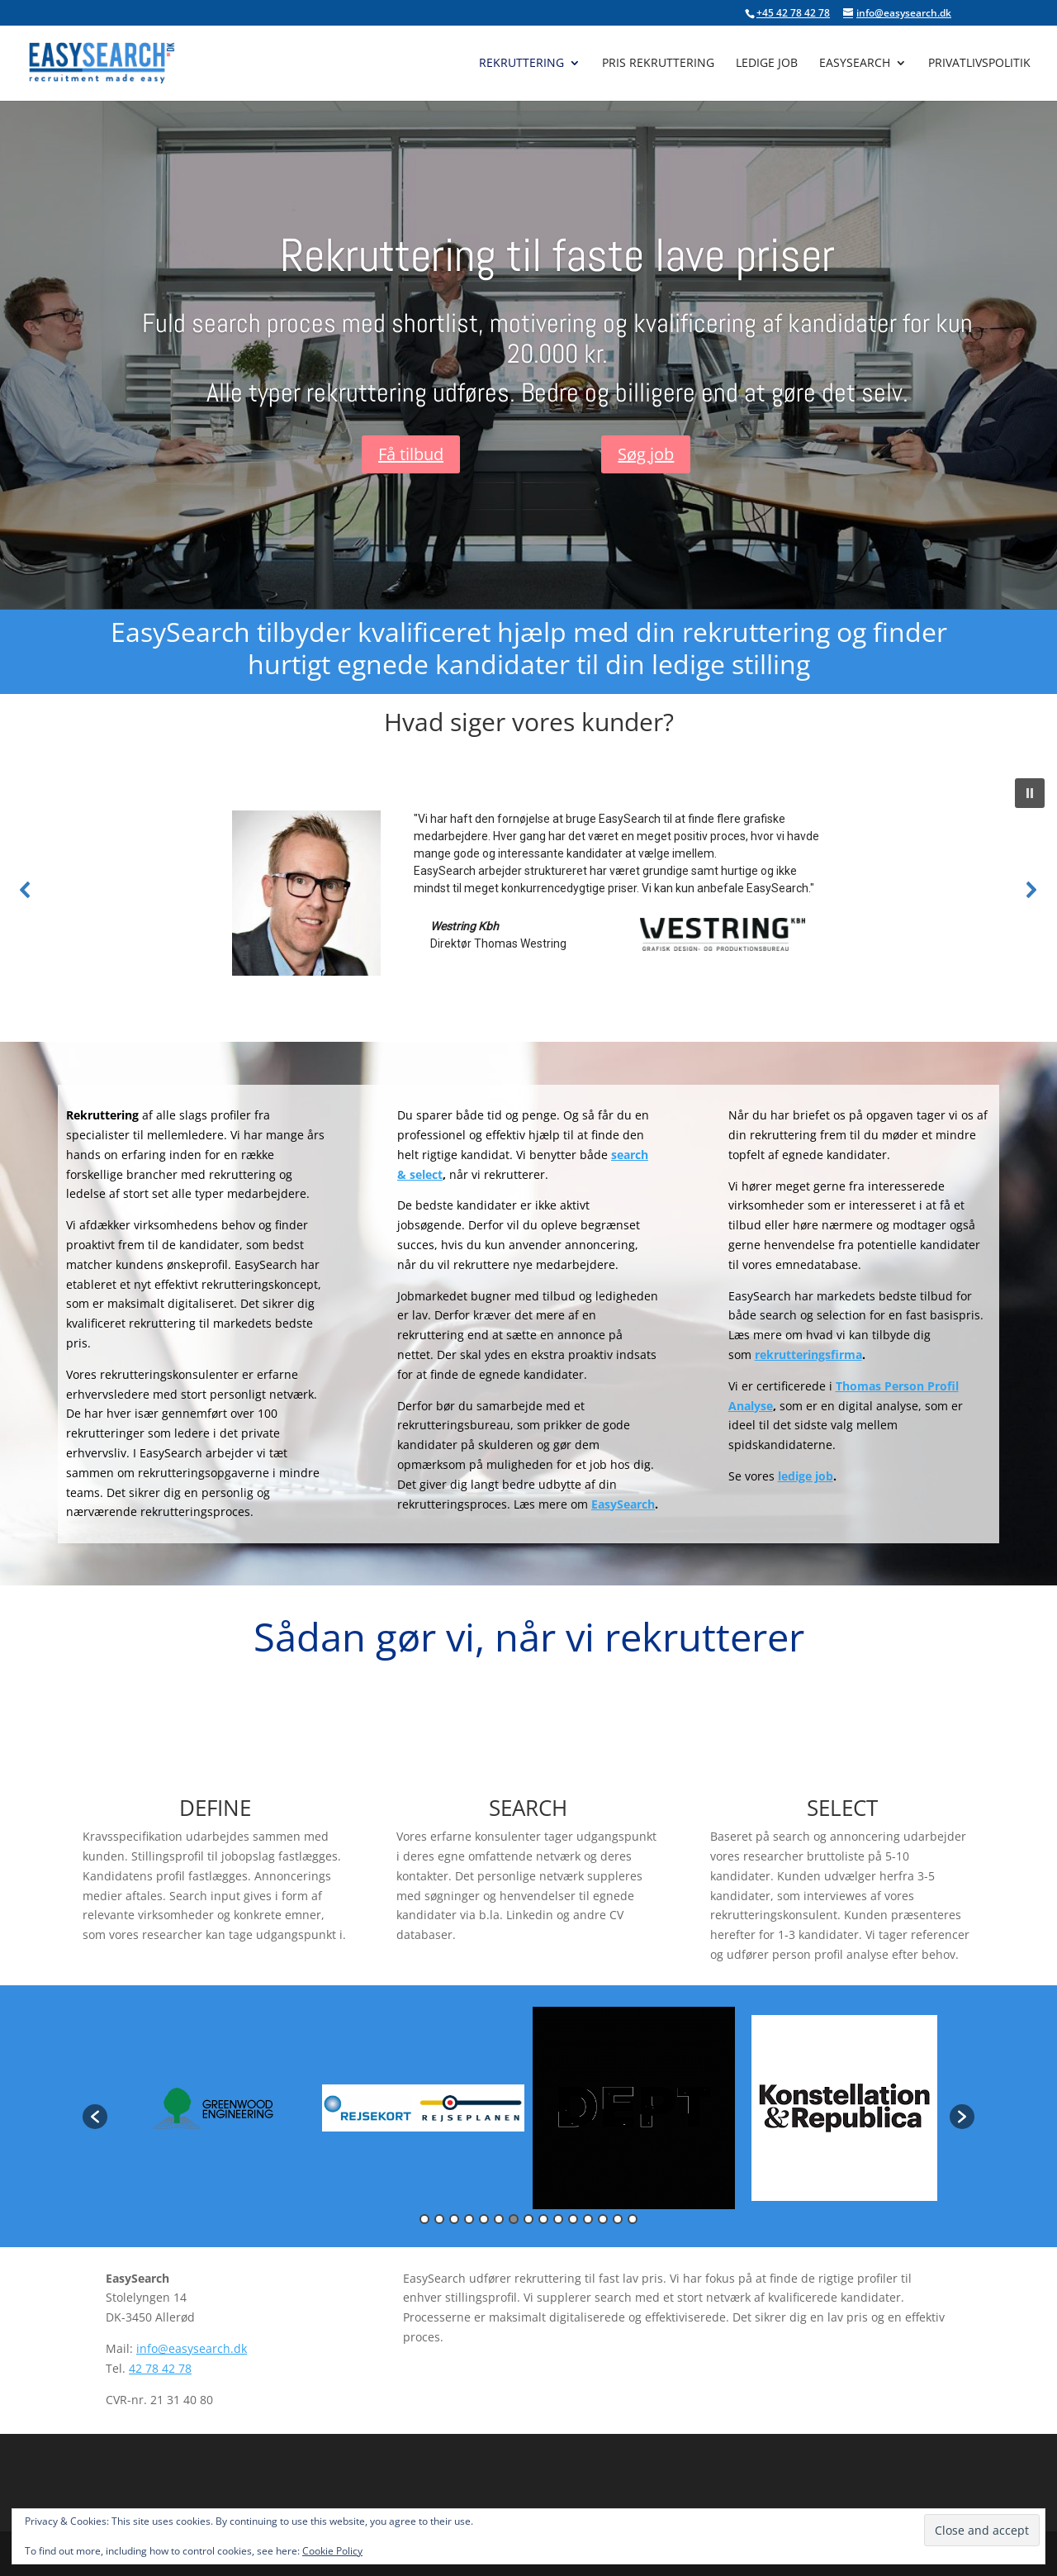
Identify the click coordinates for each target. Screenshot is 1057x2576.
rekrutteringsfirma (808, 1354)
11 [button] (573, 2219)
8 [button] (528, 2219)
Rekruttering (521, 63)
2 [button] (439, 2219)
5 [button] (484, 2219)
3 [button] (454, 2219)
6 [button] (499, 2219)
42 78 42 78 (160, 2368)
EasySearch (854, 63)
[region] (528, 889)
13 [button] (603, 2219)
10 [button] (558, 2219)
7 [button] (514, 2219)
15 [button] (633, 2219)
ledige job (805, 1476)
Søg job (646, 454)
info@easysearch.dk (191, 2348)
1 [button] (424, 2219)
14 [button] (618, 2219)
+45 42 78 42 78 (793, 13)
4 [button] (469, 2219)
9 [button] (543, 2219)
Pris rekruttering (658, 63)
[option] (212, 2108)
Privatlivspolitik (979, 63)
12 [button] (588, 2219)
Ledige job (767, 63)
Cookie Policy (332, 2551)
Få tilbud (410, 454)
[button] (1030, 793)
